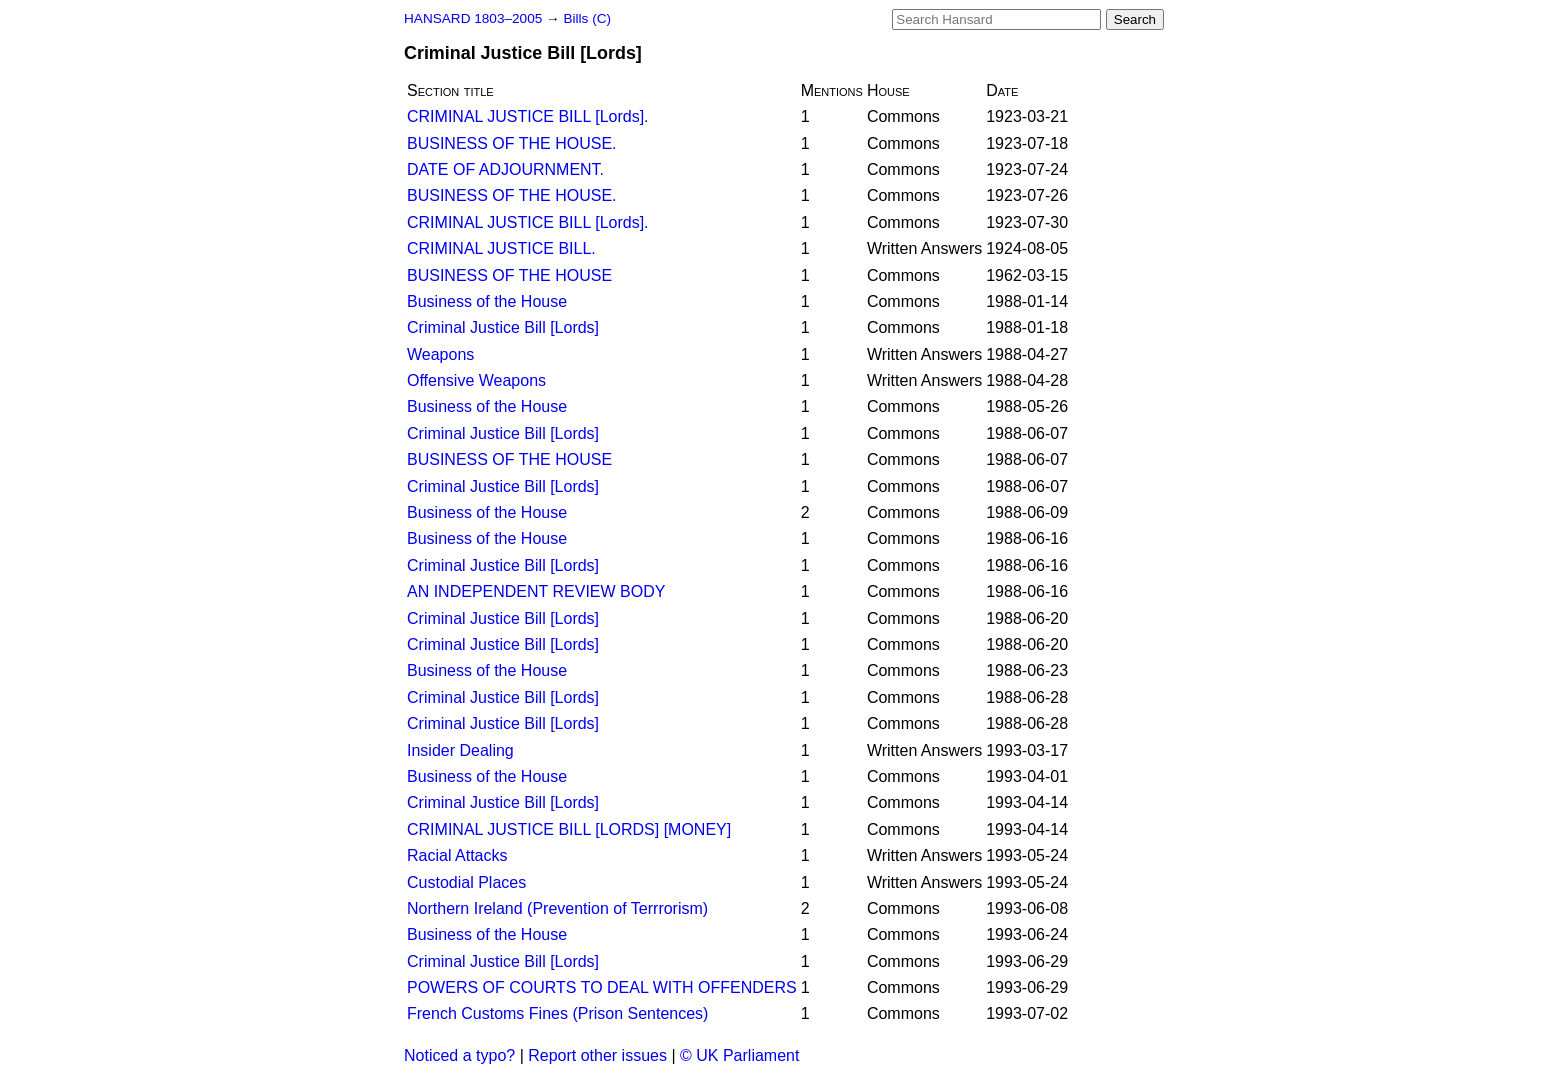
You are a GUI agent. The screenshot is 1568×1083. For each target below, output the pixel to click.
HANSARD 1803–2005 (473, 18)
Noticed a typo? (459, 1055)
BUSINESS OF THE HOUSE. (512, 143)
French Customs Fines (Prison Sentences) (557, 1013)
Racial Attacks (457, 855)
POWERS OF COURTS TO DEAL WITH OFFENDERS (602, 987)
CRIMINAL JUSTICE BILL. (501, 248)
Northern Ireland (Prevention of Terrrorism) (557, 908)
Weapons (440, 354)
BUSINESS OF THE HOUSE (509, 275)
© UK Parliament (739, 1055)
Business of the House (487, 301)
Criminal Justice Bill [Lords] (503, 327)
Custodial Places (466, 882)
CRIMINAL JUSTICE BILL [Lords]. (528, 116)
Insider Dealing (460, 750)
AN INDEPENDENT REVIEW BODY (536, 591)
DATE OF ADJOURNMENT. (505, 169)
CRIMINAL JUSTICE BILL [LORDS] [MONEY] (569, 829)
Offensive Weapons (476, 380)
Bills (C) (587, 18)
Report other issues (597, 1055)
